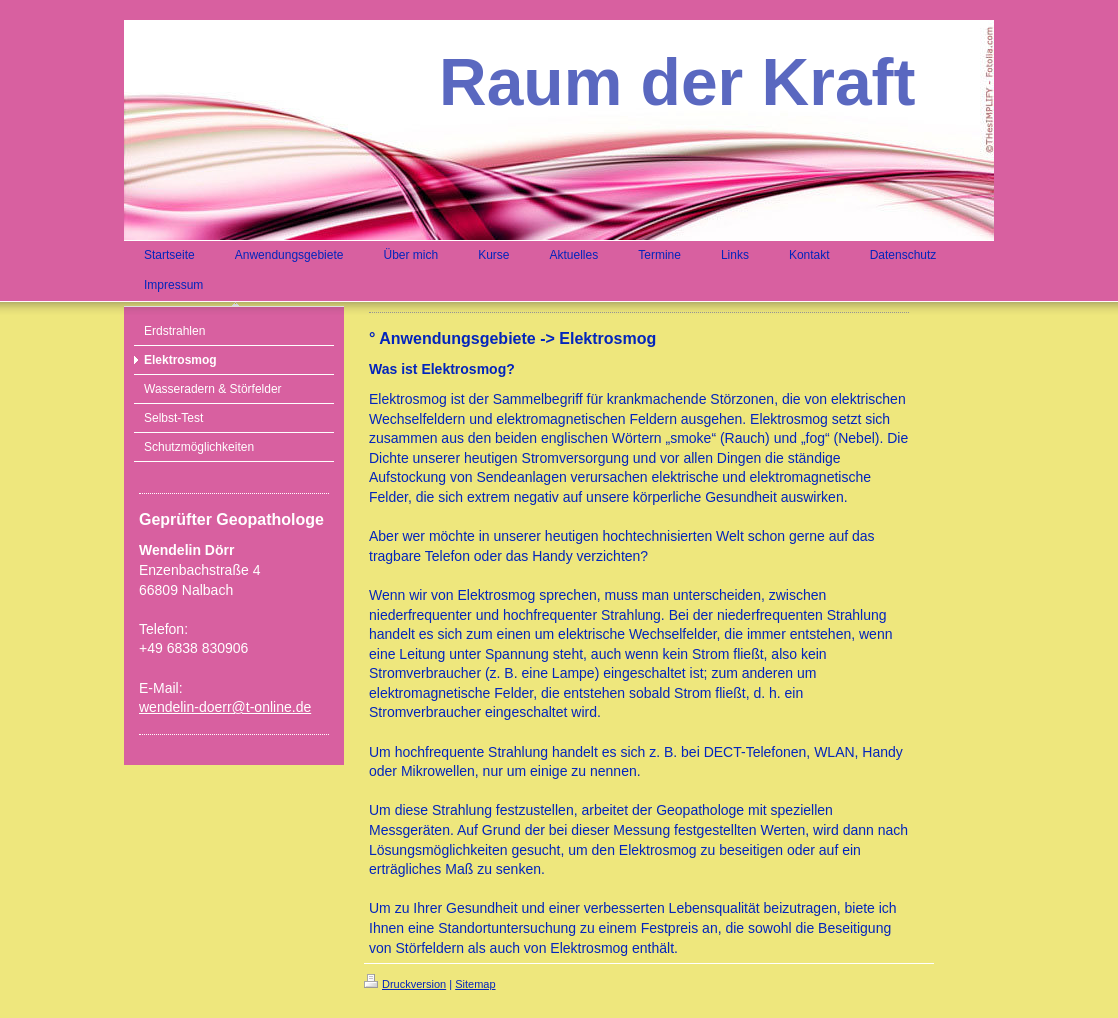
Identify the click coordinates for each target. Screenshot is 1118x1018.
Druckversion (405, 984)
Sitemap (475, 984)
